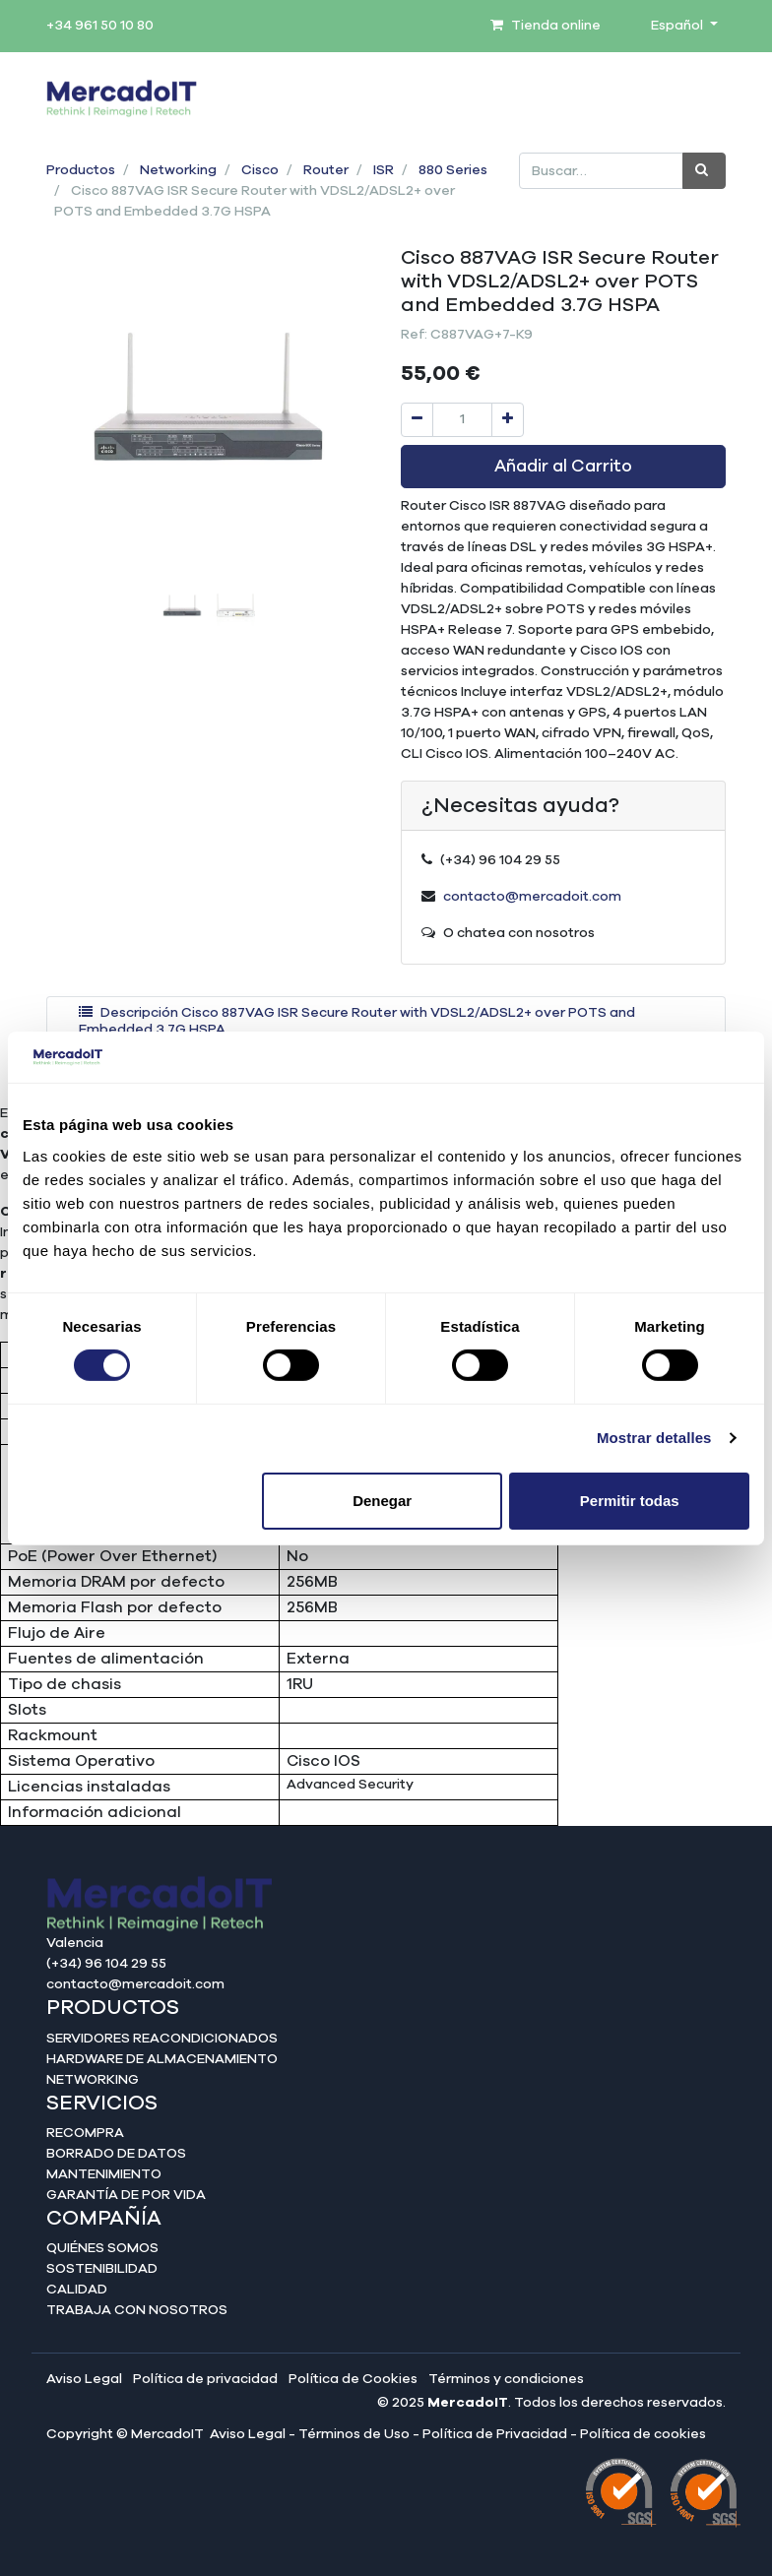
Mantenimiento (103, 2174)
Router (326, 170)
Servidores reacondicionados (162, 2038)
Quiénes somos (102, 2248)
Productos (80, 170)
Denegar (382, 1500)
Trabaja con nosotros (136, 2310)
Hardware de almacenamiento (162, 2059)
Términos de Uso (354, 2434)
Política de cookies (643, 2434)
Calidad (76, 2289)
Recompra (85, 2133)
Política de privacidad (205, 2379)
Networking (178, 170)
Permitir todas (629, 1500)
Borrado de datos (116, 2154)
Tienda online (545, 25)
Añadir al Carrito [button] (563, 466)
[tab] (386, 1021)
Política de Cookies (353, 2379)
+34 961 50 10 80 (100, 25)
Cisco (260, 170)
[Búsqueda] (704, 171)
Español (678, 25)
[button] (71, 443)
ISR (383, 170)
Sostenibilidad (102, 2269)
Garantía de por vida (126, 2195)
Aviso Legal (84, 2379)
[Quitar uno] (417, 420)
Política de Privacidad (494, 2434)
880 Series (452, 170)
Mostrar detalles (654, 1437)
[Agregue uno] (507, 420)
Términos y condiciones (506, 2379)
